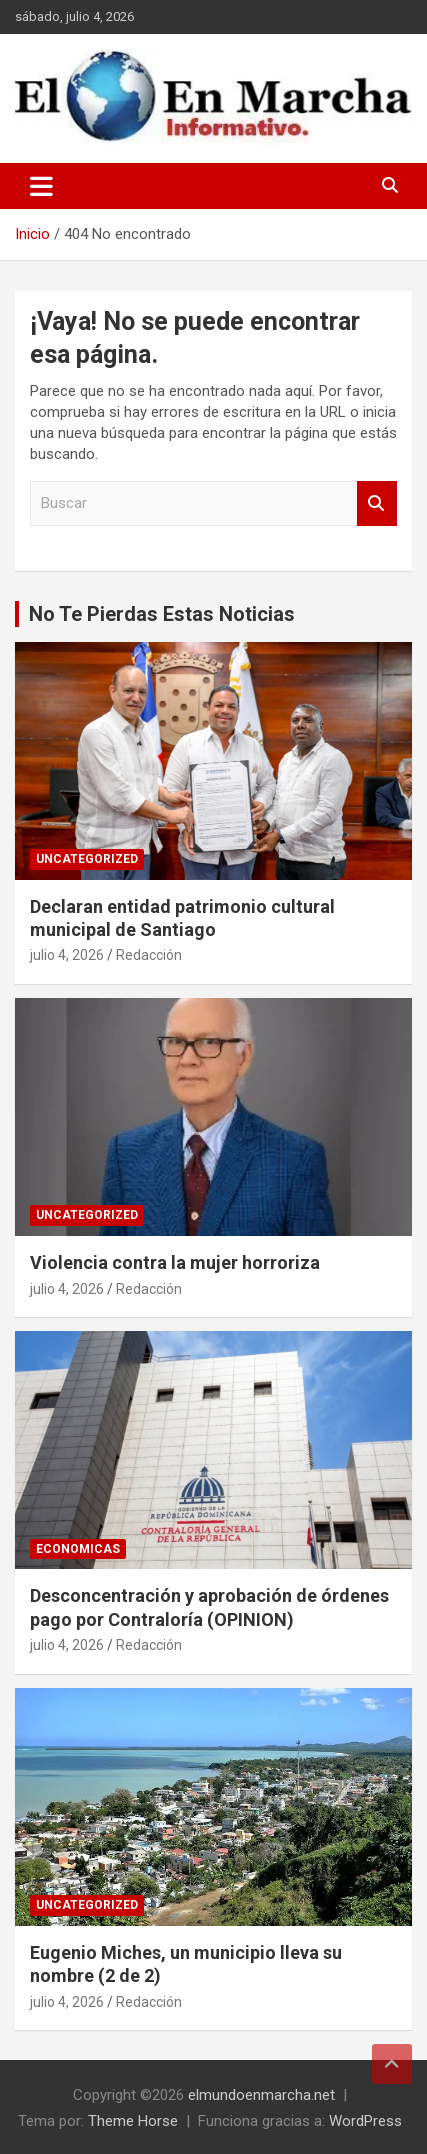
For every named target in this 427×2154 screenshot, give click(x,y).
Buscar (377, 503)
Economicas (78, 1549)
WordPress (365, 2121)
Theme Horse (133, 2121)
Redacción (149, 955)
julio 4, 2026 (67, 955)
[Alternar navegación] (41, 186)
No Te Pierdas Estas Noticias (162, 614)
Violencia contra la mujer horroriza (175, 1262)
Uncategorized (87, 859)
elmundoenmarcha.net (261, 2095)
